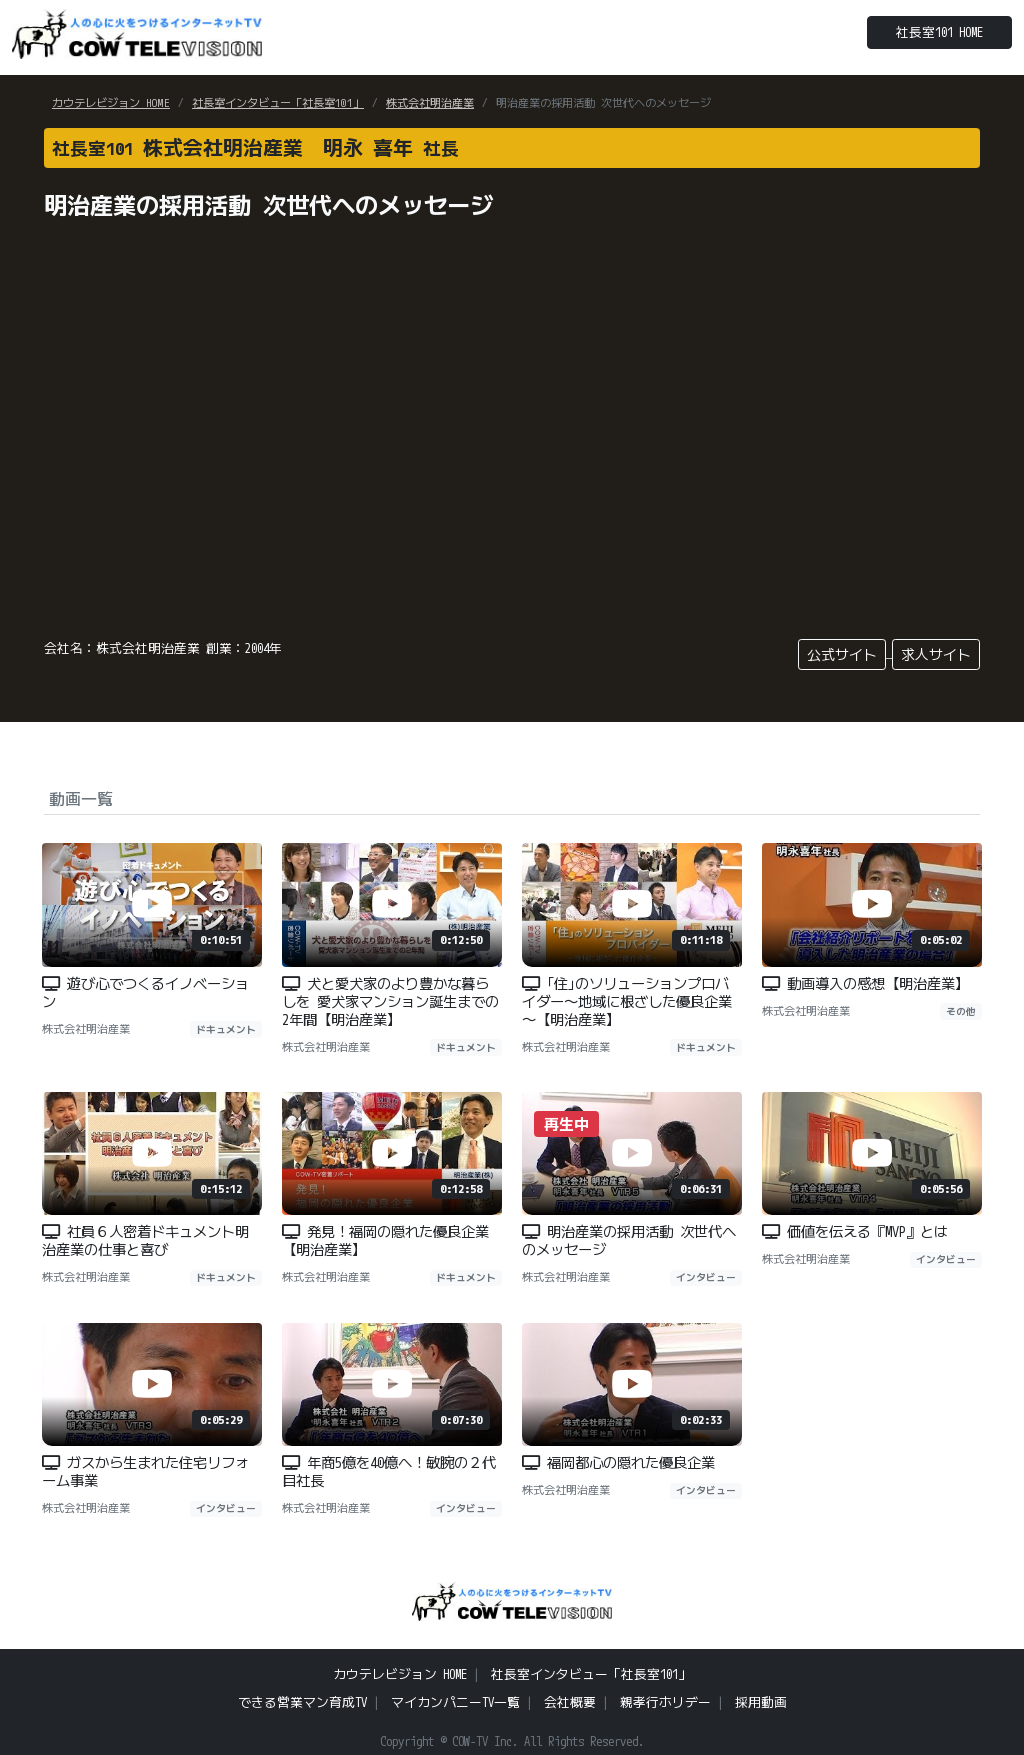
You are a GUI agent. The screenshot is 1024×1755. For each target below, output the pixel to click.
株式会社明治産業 (430, 103)
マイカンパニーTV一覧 (455, 1702)
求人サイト (936, 654)
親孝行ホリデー (665, 1702)
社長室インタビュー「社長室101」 (278, 103)
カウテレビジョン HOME (111, 103)
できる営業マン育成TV (302, 1702)
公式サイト (842, 654)
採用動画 (761, 1702)
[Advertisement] (832, 369)
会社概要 (570, 1702)
